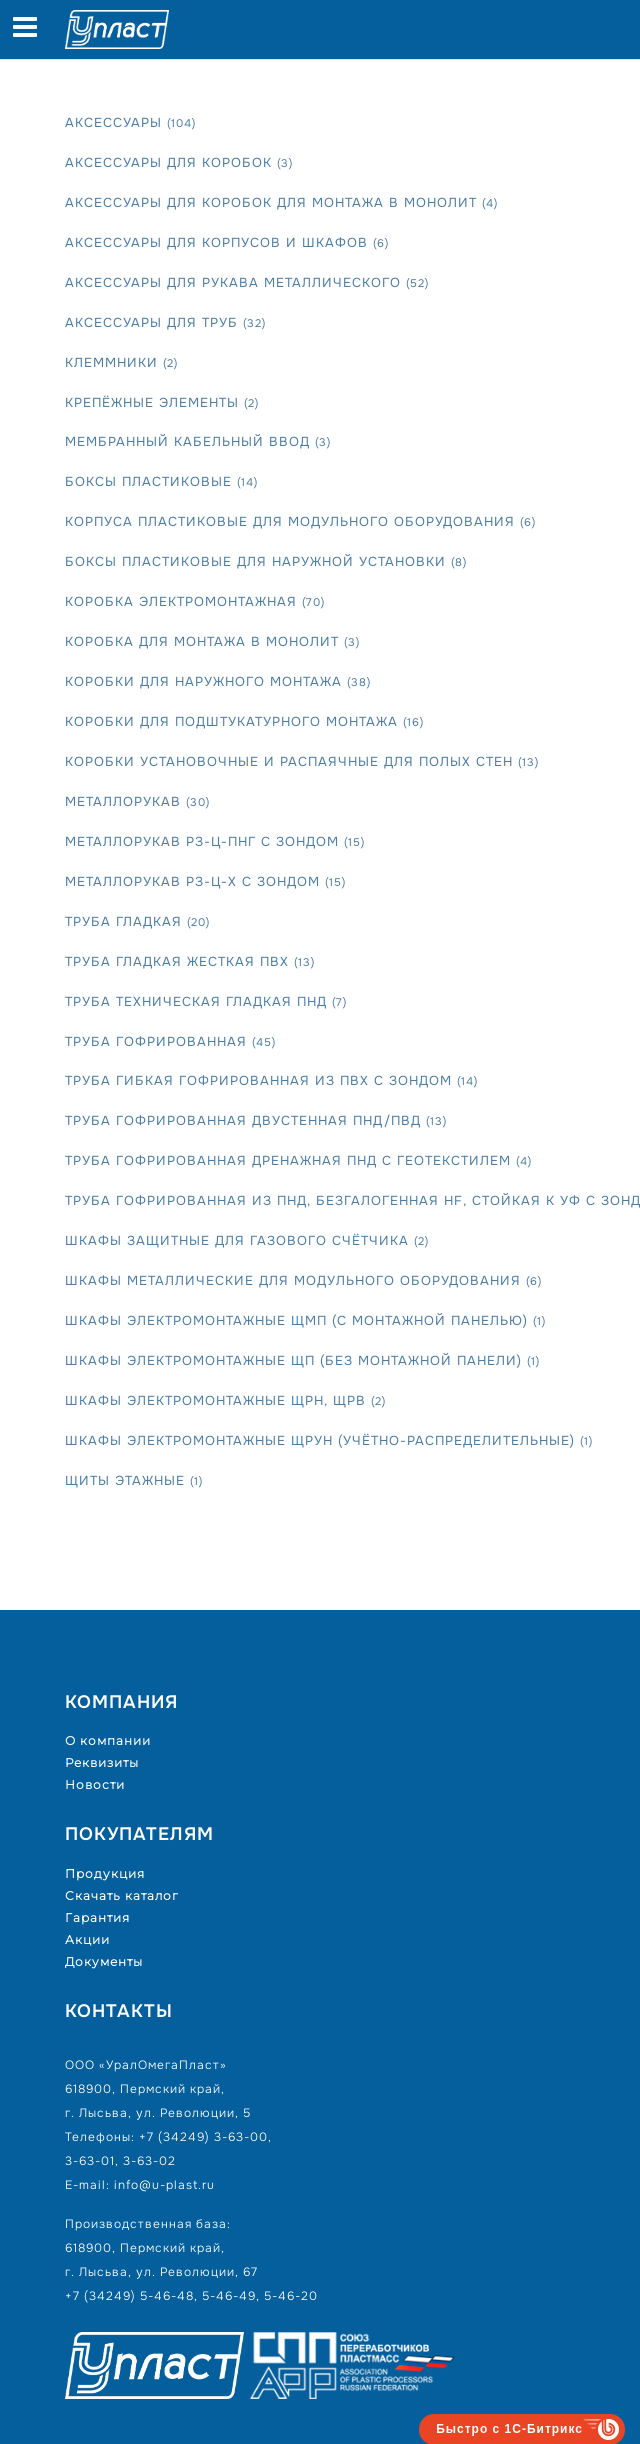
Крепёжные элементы (162, 402)
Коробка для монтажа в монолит (212, 641)
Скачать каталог (122, 1895)
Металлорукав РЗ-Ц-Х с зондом (205, 881)
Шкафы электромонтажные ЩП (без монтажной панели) (302, 1360)
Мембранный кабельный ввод (198, 441)
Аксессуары (130, 122)
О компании (108, 1740)
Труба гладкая (137, 921)
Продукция (105, 1873)
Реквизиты (102, 1762)
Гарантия (97, 1917)
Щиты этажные (134, 1480)
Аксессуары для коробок (179, 162)
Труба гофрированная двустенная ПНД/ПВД (256, 1120)
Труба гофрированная (170, 1041)
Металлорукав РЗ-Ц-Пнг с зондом (215, 841)
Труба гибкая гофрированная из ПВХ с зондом (271, 1080)
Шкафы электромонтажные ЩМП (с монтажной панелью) (305, 1320)
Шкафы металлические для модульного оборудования (303, 1280)
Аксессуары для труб (165, 322)
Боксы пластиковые (161, 481)
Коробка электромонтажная (195, 601)
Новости (95, 1784)
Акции (87, 1939)
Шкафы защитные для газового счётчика (247, 1240)
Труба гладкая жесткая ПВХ (190, 961)
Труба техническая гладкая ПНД (206, 1001)
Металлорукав (137, 801)
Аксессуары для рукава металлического (247, 282)
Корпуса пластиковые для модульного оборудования (300, 521)
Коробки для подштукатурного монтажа (244, 721)
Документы (104, 1961)
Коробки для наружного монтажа (218, 681)
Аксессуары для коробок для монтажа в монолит (281, 202)
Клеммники (121, 362)
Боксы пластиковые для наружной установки (266, 561)
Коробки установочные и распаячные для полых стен (302, 761)
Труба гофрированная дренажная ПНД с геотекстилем (298, 1160)
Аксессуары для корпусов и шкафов (227, 242)
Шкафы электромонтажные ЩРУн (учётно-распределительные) (329, 1440)
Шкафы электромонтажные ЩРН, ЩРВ (225, 1400)
